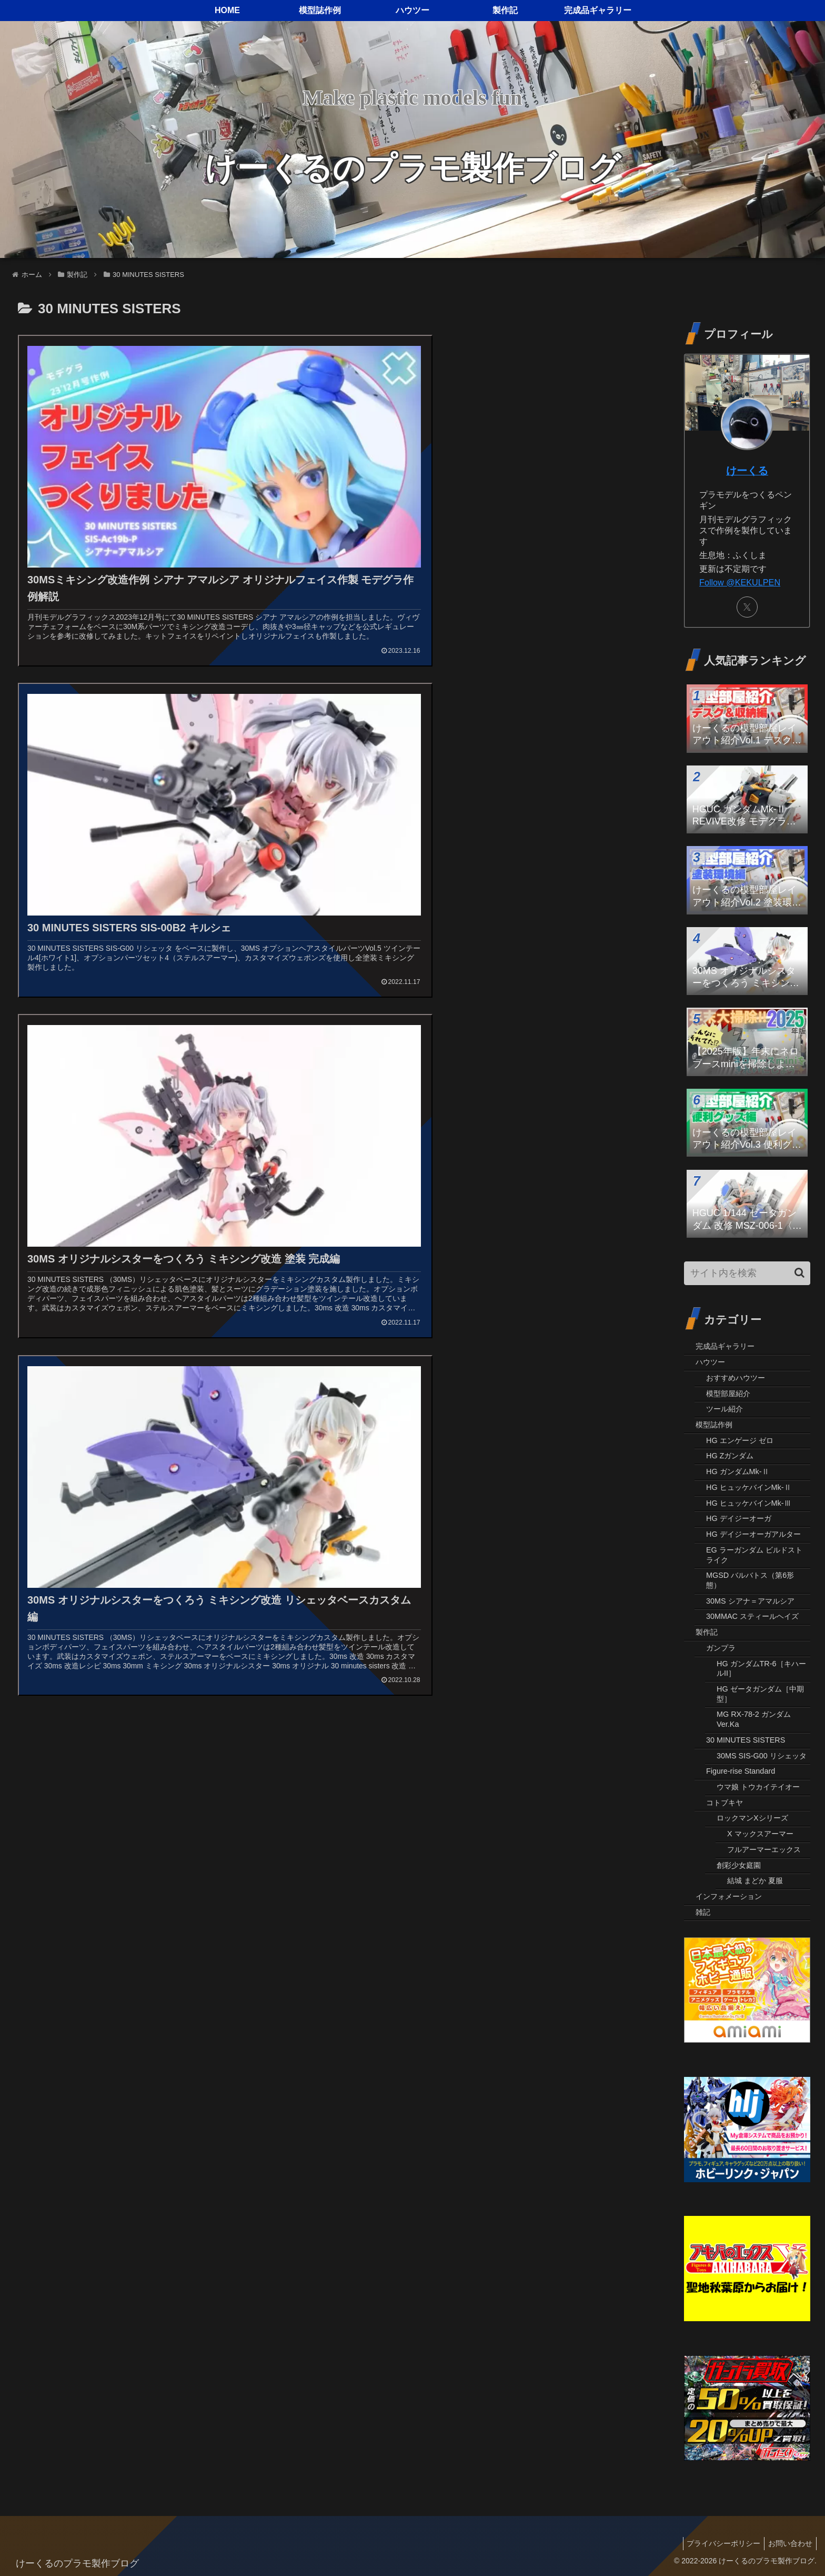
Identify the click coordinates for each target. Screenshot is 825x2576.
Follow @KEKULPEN (739, 582)
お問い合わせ (789, 2543)
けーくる (747, 470)
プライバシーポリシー (719, 2543)
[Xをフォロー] (747, 607)
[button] (799, 1273)
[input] (747, 1273)
